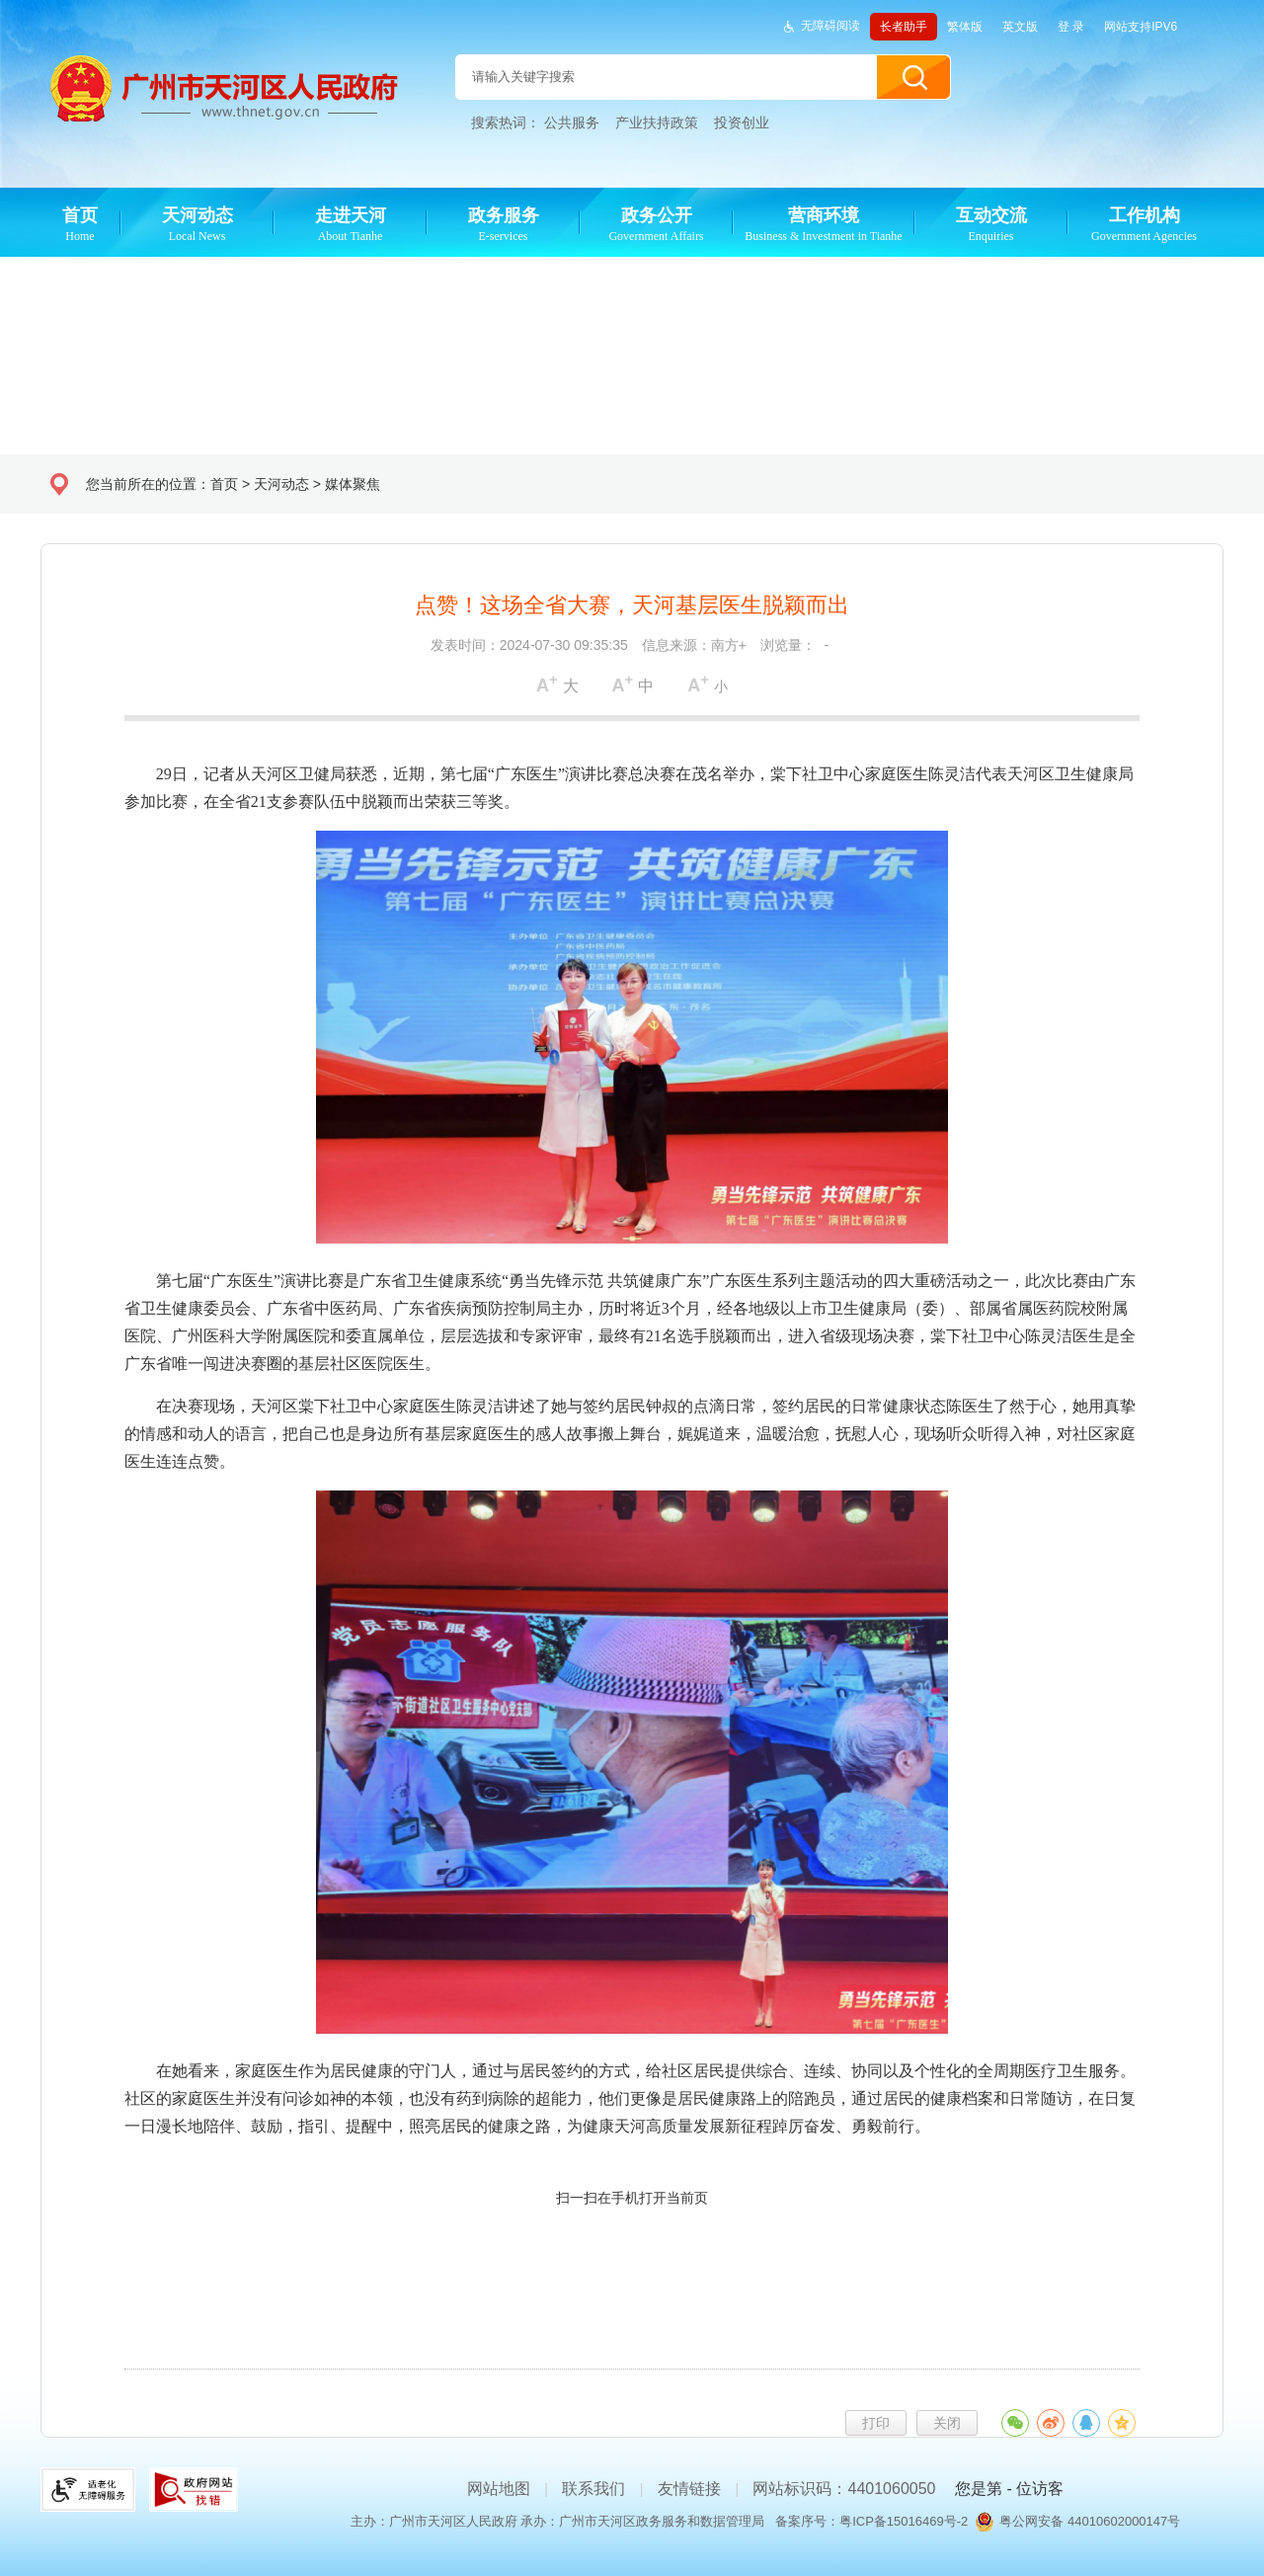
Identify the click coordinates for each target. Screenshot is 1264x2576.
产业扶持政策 (656, 122)
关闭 (947, 2423)
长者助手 (903, 27)
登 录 (1071, 27)
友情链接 (689, 2488)
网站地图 (498, 2488)
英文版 (1020, 27)
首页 (224, 484)
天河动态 (281, 484)
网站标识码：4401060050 (843, 2488)
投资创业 (741, 122)
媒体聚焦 (352, 484)
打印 (876, 2423)
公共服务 (571, 122)
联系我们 (593, 2488)
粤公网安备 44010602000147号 (1089, 2521)
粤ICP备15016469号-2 (903, 2521)
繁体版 (965, 27)
